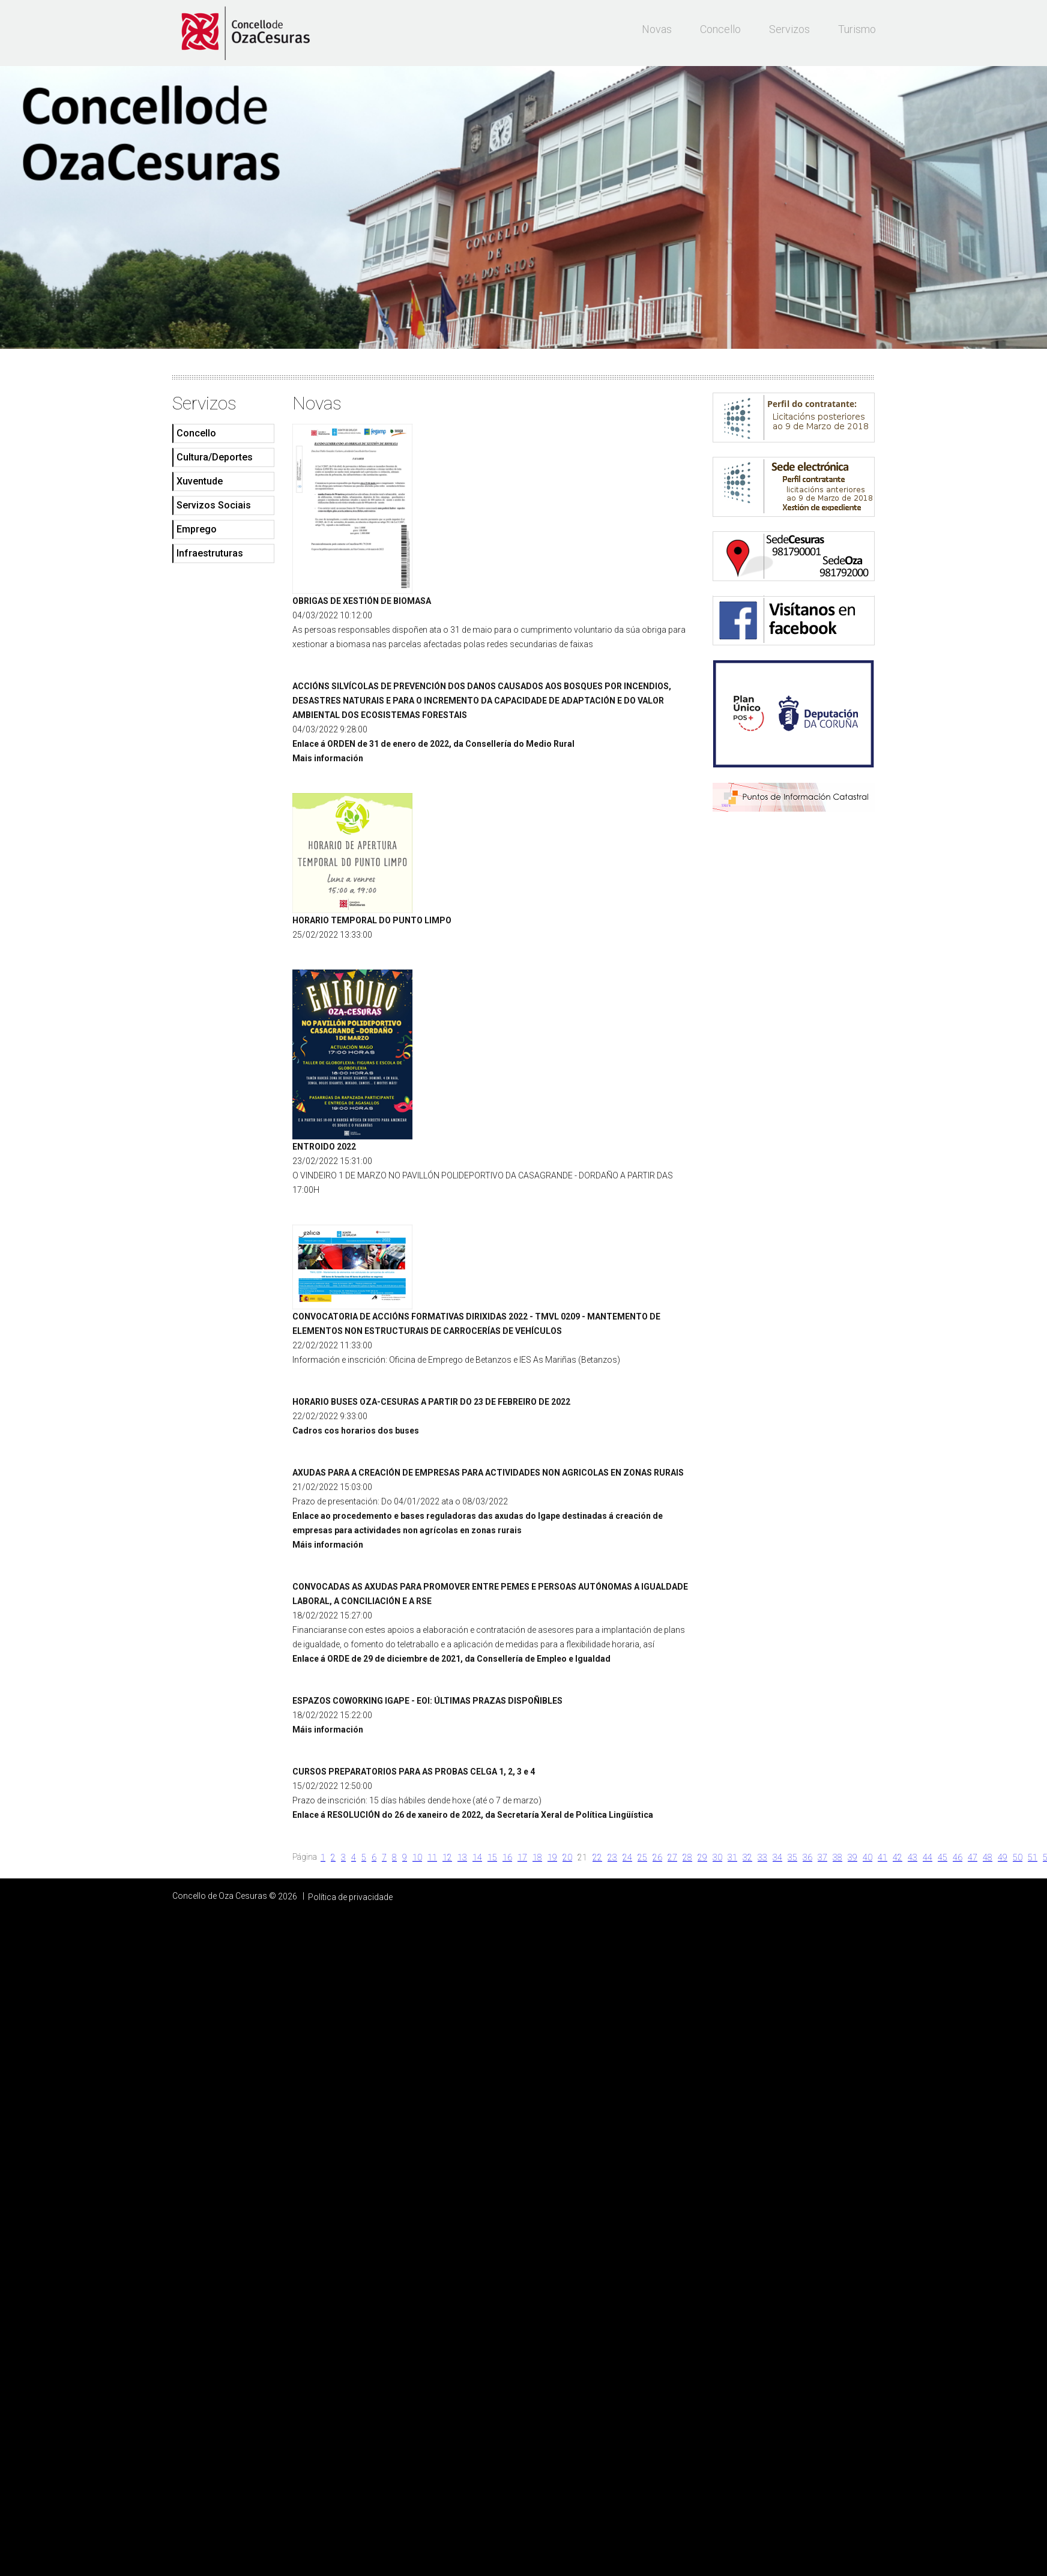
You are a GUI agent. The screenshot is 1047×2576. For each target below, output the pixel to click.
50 (1017, 1857)
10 (417, 1857)
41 (882, 1857)
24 (627, 1857)
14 (477, 1857)
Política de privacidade (350, 1897)
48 (987, 1857)
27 (672, 1857)
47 (972, 1857)
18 (537, 1857)
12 (447, 1857)
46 (957, 1857)
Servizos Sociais (214, 505)
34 (777, 1857)
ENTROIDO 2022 (324, 1146)
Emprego (197, 529)
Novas (657, 29)
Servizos (789, 29)
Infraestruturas (210, 553)
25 (642, 1857)
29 (702, 1857)
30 (717, 1857)
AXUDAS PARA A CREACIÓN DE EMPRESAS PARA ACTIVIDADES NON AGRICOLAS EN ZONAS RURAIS (488, 1472)
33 (762, 1857)
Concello (720, 29)
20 (567, 1857)
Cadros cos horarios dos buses (355, 1430)
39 (852, 1857)
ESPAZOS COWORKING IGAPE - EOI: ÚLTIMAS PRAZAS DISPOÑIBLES (427, 1701)
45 (942, 1857)
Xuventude (200, 481)
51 (1032, 1857)
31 (732, 1857)
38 (837, 1857)
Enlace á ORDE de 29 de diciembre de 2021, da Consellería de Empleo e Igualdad (451, 1659)
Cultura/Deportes (215, 457)
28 (687, 1857)
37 (822, 1857)
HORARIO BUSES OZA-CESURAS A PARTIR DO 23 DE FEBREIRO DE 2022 (431, 1402)
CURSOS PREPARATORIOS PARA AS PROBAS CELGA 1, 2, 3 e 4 (413, 1771)
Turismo (857, 29)
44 (927, 1857)
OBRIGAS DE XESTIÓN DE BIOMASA (361, 601)
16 (507, 1857)
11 (432, 1857)
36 (807, 1857)
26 (657, 1857)
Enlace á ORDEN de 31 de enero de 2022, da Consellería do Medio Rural (433, 744)
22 (597, 1857)
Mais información (327, 758)
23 (612, 1857)
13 (462, 1857)
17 (522, 1857)
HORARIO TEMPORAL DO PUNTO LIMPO (371, 920)
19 (552, 1857)
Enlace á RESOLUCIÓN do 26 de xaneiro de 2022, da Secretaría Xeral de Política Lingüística (472, 1815)
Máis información (327, 1544)
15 (492, 1857)
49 (1002, 1857)
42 (897, 1857)
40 (867, 1857)
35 (792, 1857)
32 (747, 1857)
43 (912, 1857)
